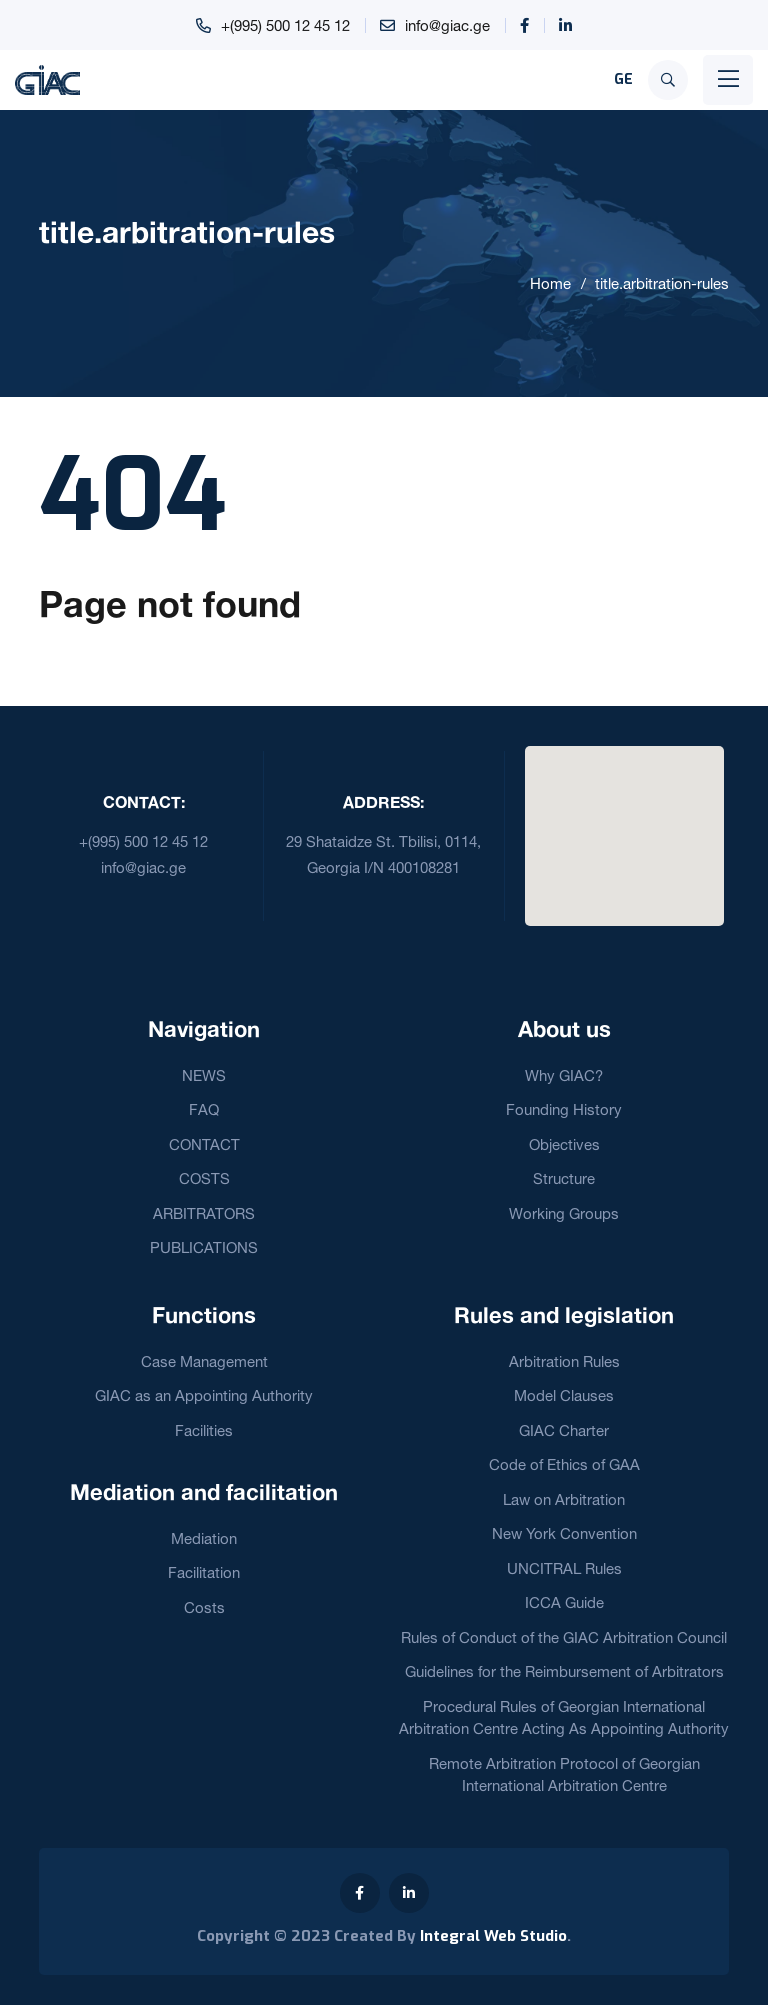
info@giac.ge (447, 25)
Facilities (204, 1430)
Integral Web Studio (493, 1936)
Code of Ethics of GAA (564, 1464)
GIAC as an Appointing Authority (204, 1395)
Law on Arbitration (564, 1499)
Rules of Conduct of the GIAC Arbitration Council (564, 1637)
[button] (624, 824)
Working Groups (564, 1213)
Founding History (564, 1109)
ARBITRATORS (204, 1213)
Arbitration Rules (564, 1361)
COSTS (204, 1178)
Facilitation (204, 1572)
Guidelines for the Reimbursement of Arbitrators (564, 1671)
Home (550, 283)
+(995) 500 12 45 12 (285, 25)
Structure (564, 1178)
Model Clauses (564, 1395)
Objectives (564, 1144)
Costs (204, 1607)
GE (623, 79)
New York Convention (564, 1533)
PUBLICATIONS (204, 1247)
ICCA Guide (564, 1602)
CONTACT (204, 1144)
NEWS (204, 1075)
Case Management (204, 1361)
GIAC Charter (564, 1430)
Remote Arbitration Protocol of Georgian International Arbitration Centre (564, 1775)
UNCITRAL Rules (564, 1568)
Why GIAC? (564, 1075)
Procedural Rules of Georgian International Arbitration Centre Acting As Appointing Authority (564, 1718)
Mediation (204, 1538)
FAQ (204, 1109)
